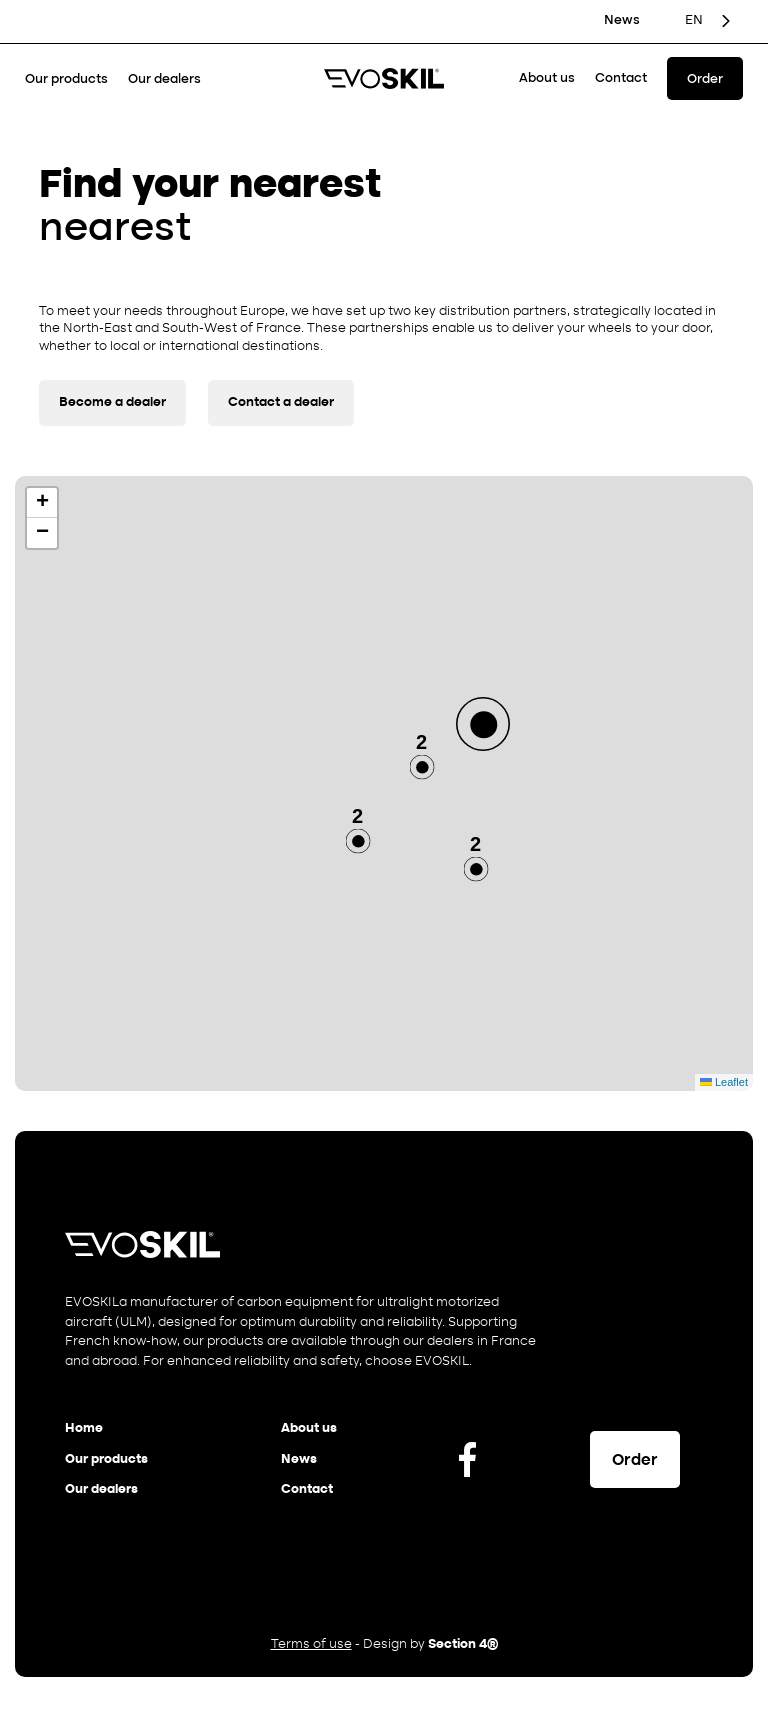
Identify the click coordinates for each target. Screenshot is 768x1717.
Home (84, 1428)
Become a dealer (112, 402)
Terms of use (311, 1644)
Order (705, 79)
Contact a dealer (281, 402)
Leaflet (724, 1082)
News (622, 20)
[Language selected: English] (709, 21)
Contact (621, 78)
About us (547, 78)
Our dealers (164, 79)
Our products (66, 79)
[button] (483, 724)
